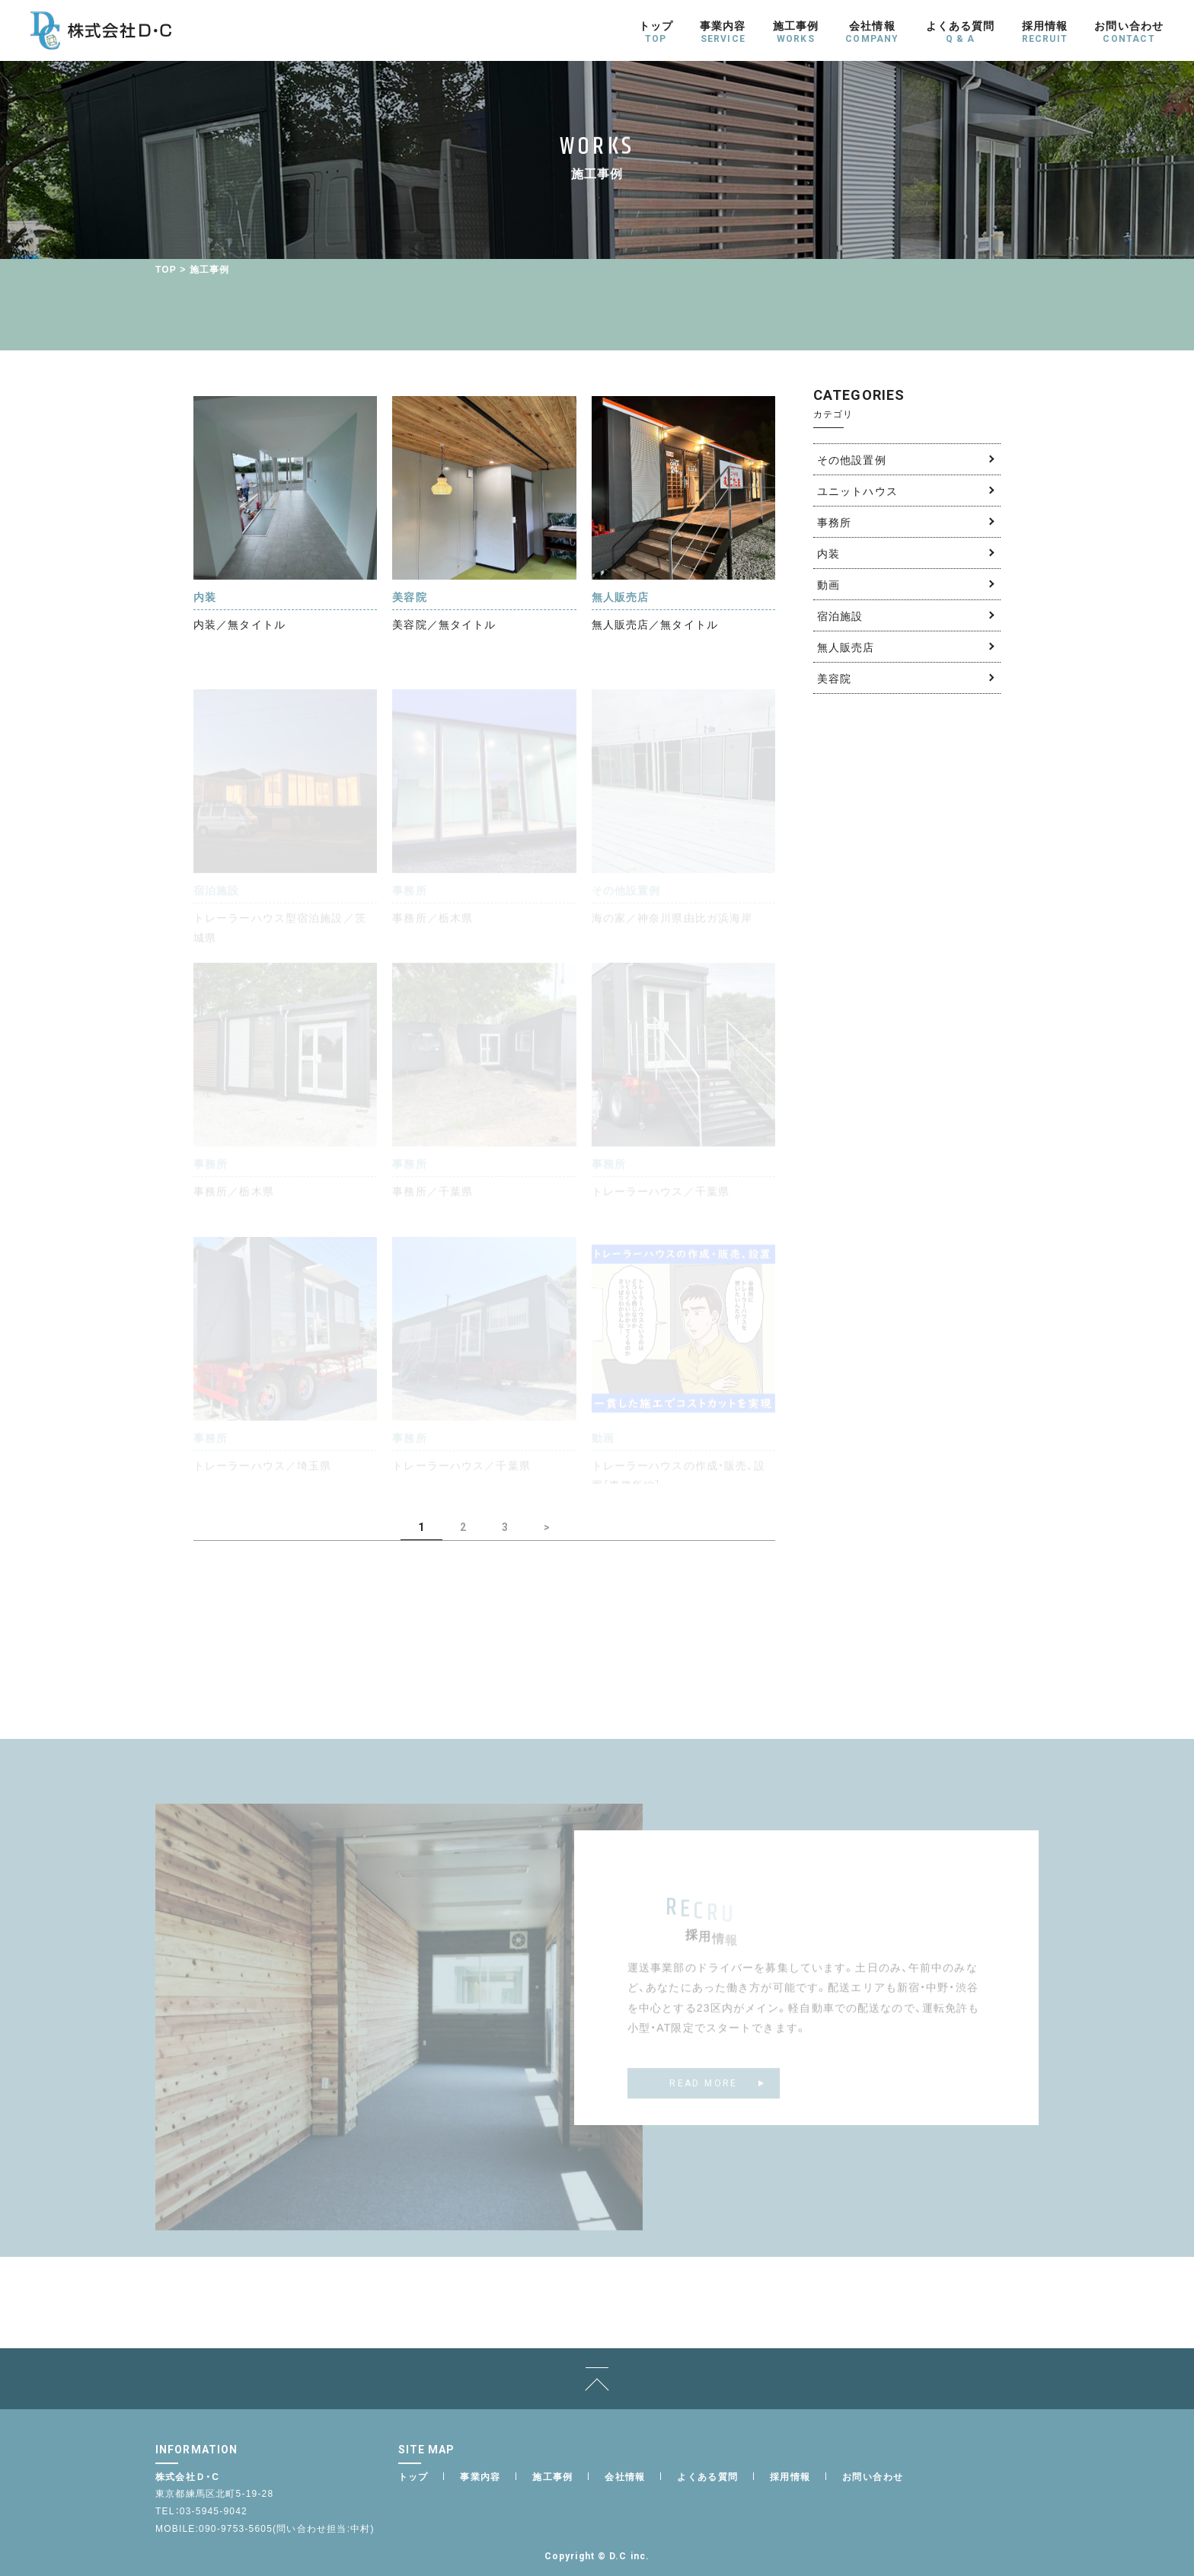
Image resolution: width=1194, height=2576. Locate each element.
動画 (828, 584)
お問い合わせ (872, 2476)
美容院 (834, 678)
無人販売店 (846, 646)
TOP (166, 269)
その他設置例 (851, 459)
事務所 (834, 521)
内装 (828, 553)
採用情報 (790, 2476)
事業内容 (480, 2476)
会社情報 (625, 2476)
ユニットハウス (857, 490)
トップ (413, 2476)
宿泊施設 (840, 615)
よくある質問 (707, 2476)
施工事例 (552, 2476)
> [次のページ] (547, 1527)
